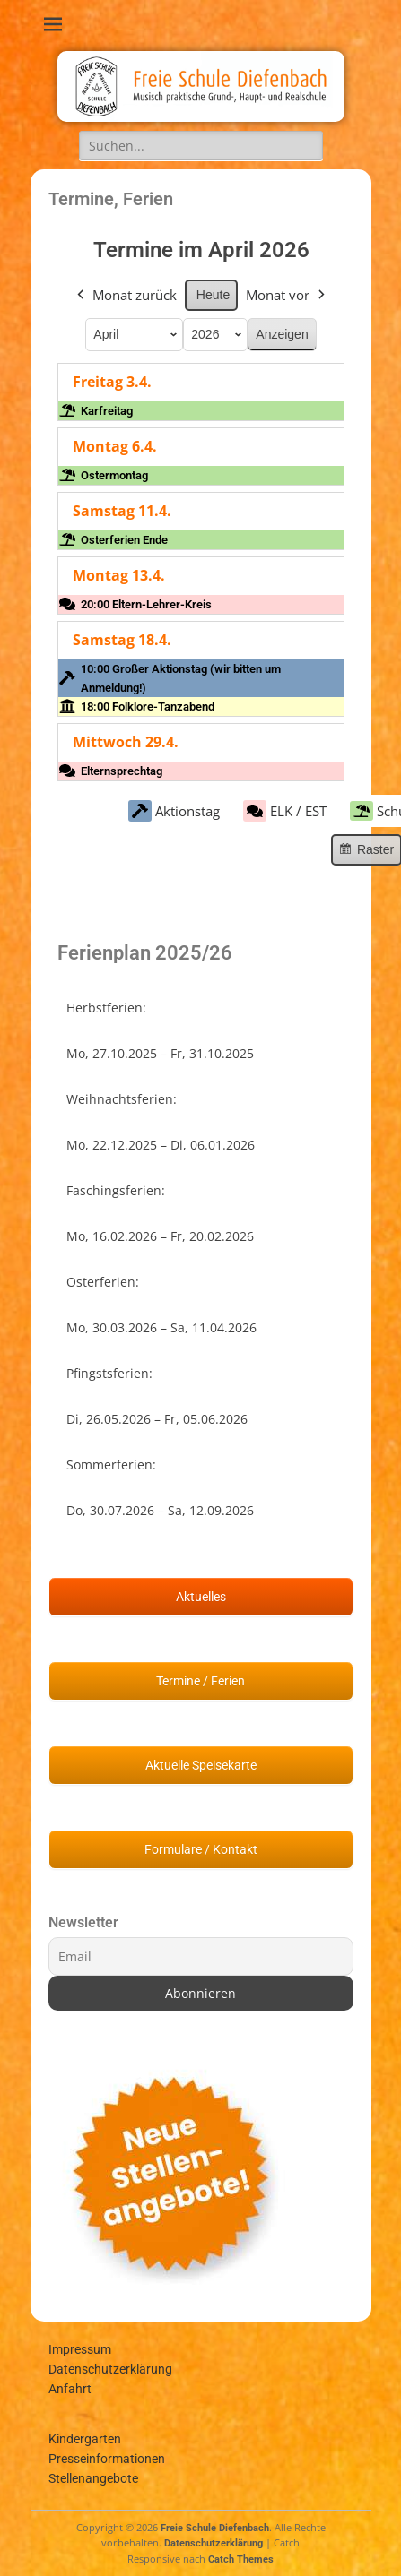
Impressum (79, 2349)
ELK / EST (284, 811)
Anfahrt (70, 2389)
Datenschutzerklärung (110, 2369)
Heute (212, 294)
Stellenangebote (93, 2478)
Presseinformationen (106, 2458)
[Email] (200, 1956)
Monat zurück (124, 294)
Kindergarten (84, 2439)
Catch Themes (241, 2559)
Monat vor (287, 294)
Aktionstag (173, 811)
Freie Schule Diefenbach (215, 2528)
